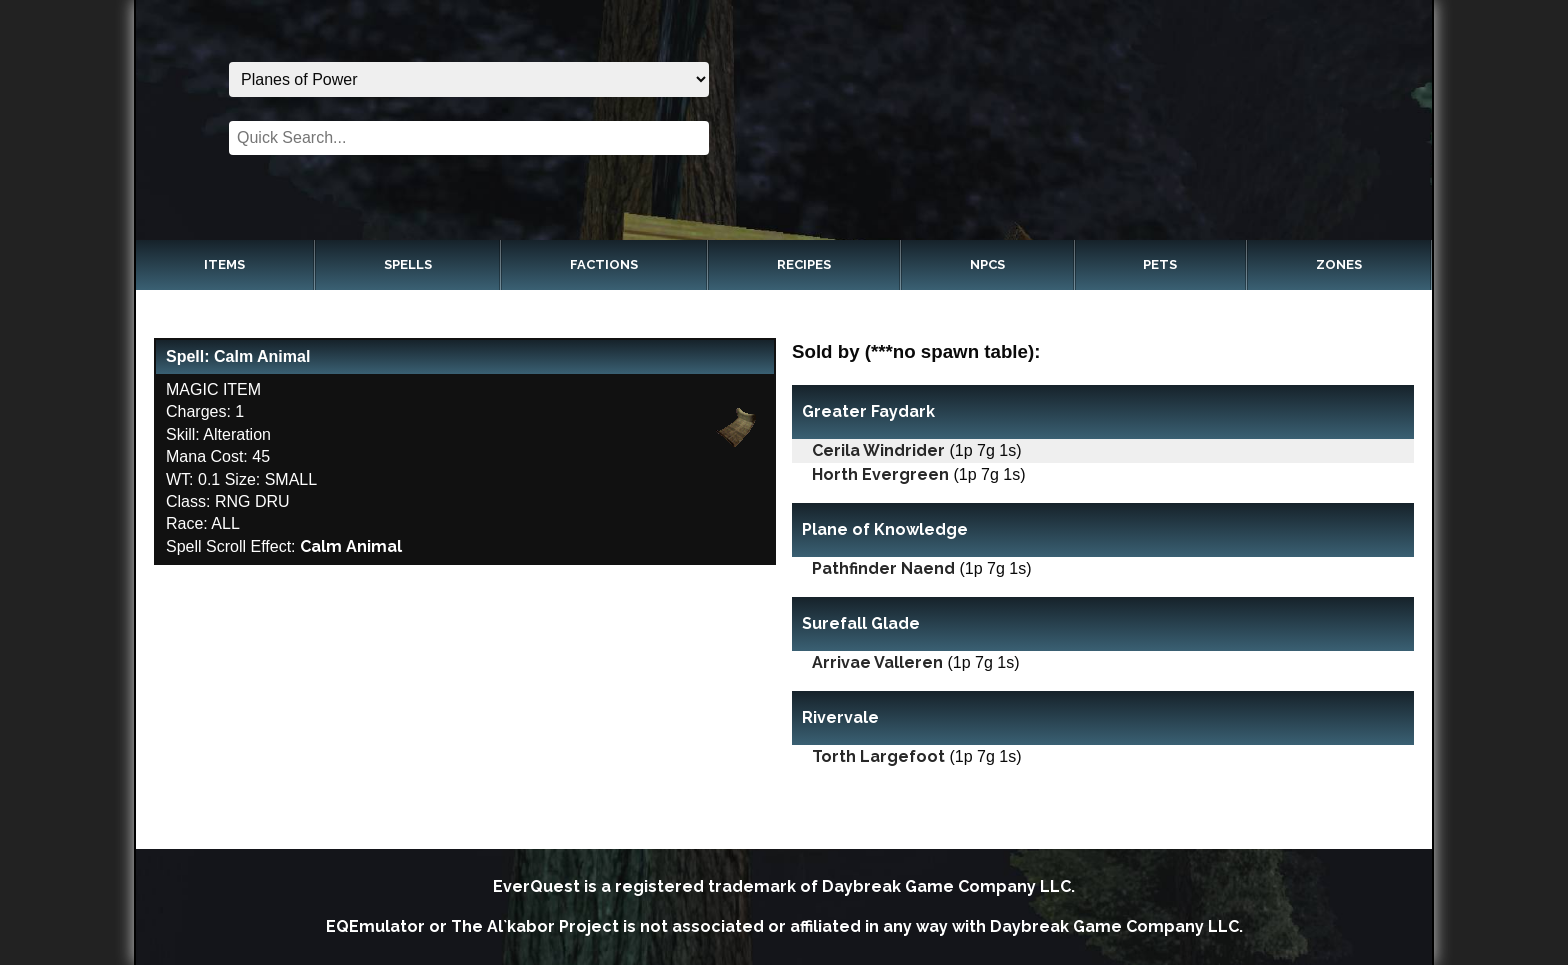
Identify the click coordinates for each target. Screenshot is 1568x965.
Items (224, 264)
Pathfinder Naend (883, 568)
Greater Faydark (868, 411)
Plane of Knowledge (885, 529)
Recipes (804, 264)
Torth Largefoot (878, 756)
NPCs (987, 264)
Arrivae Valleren (877, 662)
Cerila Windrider (878, 450)
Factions (604, 264)
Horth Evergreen (880, 474)
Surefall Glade (861, 623)
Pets (1160, 264)
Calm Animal (351, 546)
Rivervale (840, 717)
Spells (408, 264)
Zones (1339, 264)
